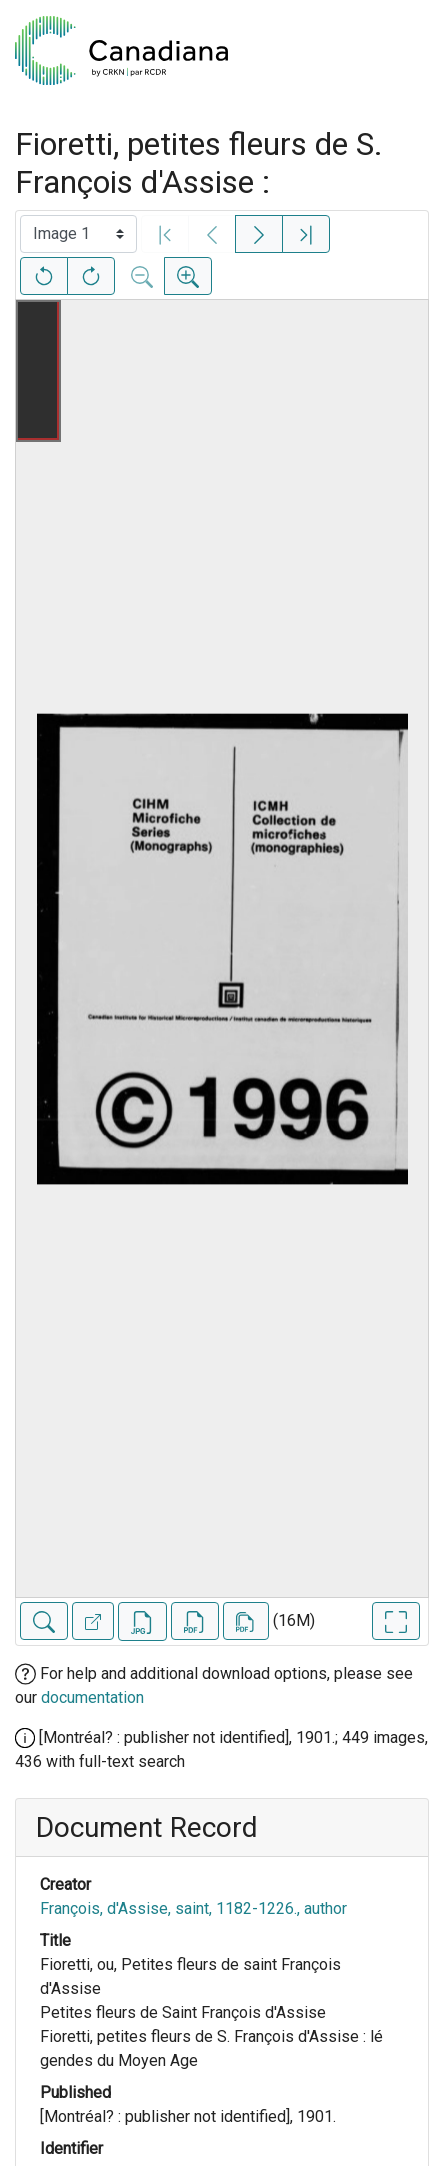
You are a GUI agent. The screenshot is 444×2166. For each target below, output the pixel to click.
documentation (92, 1697)
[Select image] (78, 234)
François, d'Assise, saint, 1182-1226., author (193, 1908)
